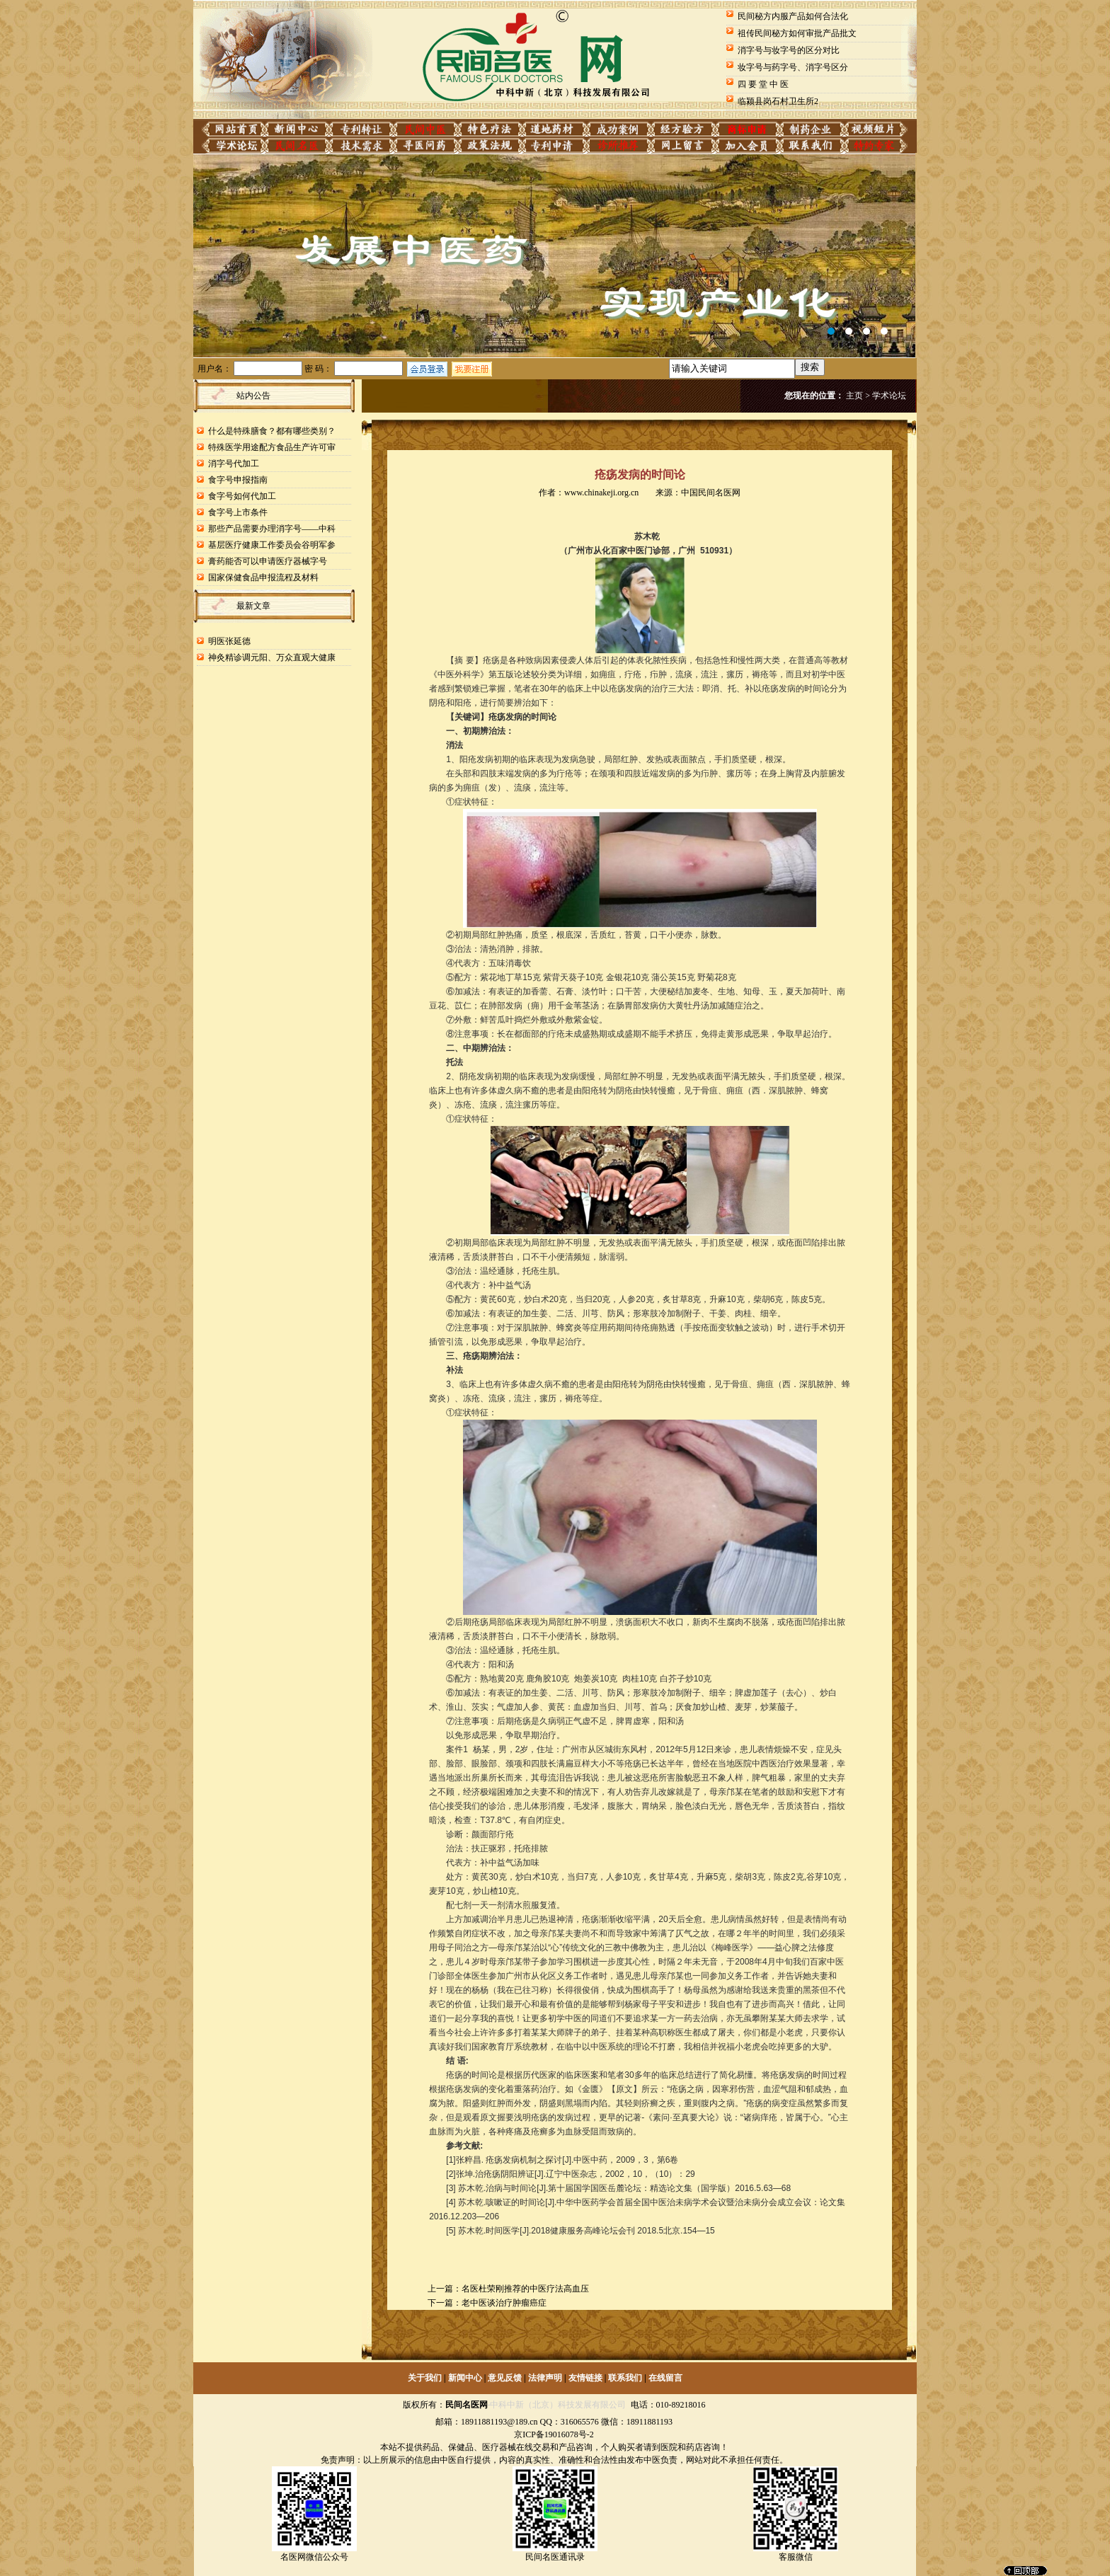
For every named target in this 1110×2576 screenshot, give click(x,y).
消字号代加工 (233, 463)
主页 (854, 396)
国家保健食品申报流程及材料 (263, 577)
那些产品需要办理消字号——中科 (272, 529)
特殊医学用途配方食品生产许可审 (272, 447)
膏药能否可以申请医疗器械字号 (267, 561)
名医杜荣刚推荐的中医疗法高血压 (525, 2289)
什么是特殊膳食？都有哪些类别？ (272, 431)
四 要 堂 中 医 (763, 84)
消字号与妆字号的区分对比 (789, 50)
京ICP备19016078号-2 (554, 2434)
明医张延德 (229, 641)
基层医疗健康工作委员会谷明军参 (272, 545)
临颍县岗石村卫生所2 (778, 101)
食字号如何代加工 (242, 496)
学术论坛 (889, 396)
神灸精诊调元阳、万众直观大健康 (272, 657)
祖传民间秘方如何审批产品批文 (797, 33)
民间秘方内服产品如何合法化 (793, 16)
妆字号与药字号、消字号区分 (793, 67)
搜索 (810, 367)
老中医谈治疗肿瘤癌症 (504, 2303)
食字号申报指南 (238, 480)
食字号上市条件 (238, 512)
